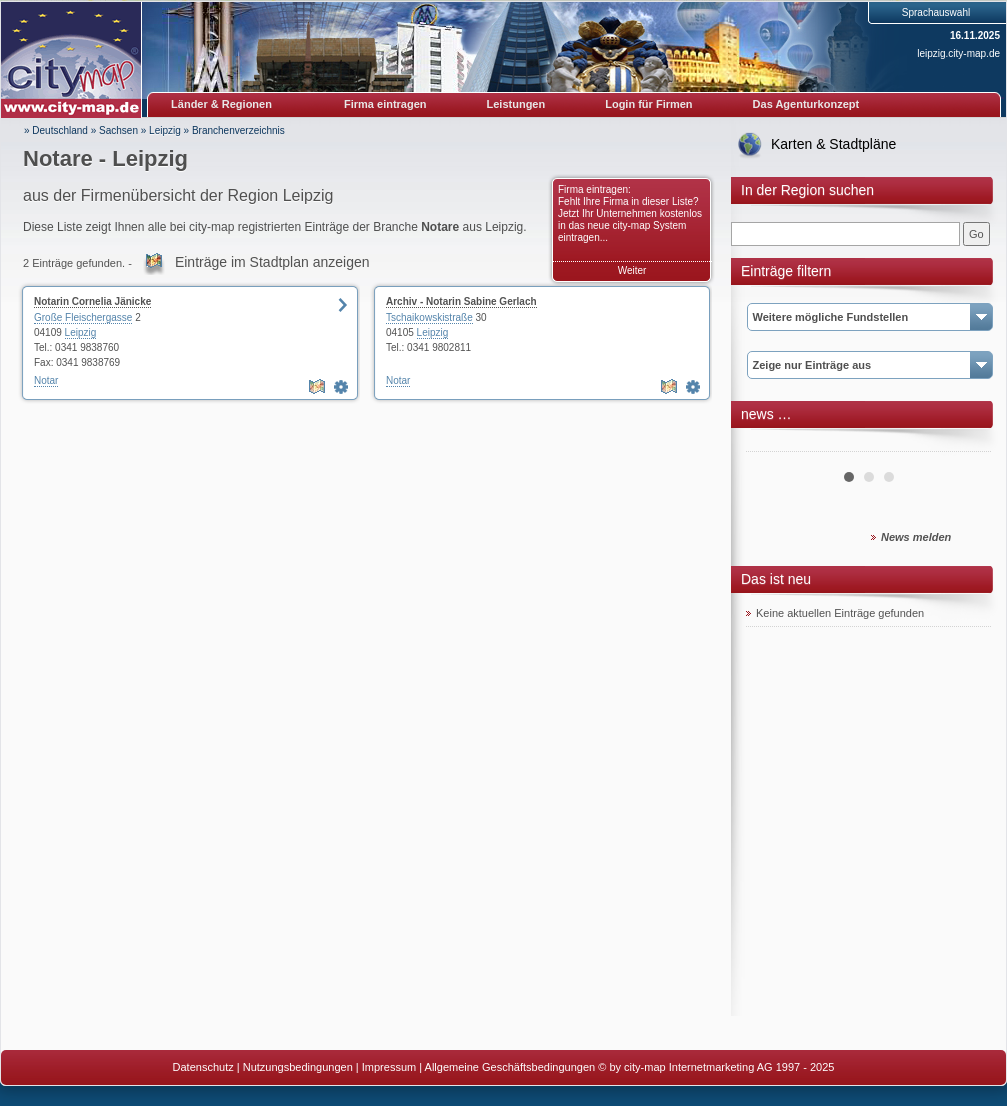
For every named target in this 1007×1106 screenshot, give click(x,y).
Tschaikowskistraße (429, 317)
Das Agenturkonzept (806, 104)
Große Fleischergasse (83, 317)
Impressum (389, 1067)
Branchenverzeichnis (238, 130)
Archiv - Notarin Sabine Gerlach (461, 301)
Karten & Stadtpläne (833, 144)
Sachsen (118, 130)
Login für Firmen (648, 104)
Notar (46, 380)
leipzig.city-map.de (958, 53)
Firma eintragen (385, 104)
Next (965, 444)
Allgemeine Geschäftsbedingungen (510, 1067)
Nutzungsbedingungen (298, 1067)
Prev (772, 444)
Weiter (632, 270)
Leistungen (516, 104)
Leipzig (165, 130)
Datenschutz (203, 1067)
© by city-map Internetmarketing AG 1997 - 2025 (716, 1067)
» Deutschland (56, 130)
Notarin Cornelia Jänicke (92, 301)
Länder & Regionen (221, 104)
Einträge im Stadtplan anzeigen (272, 262)
